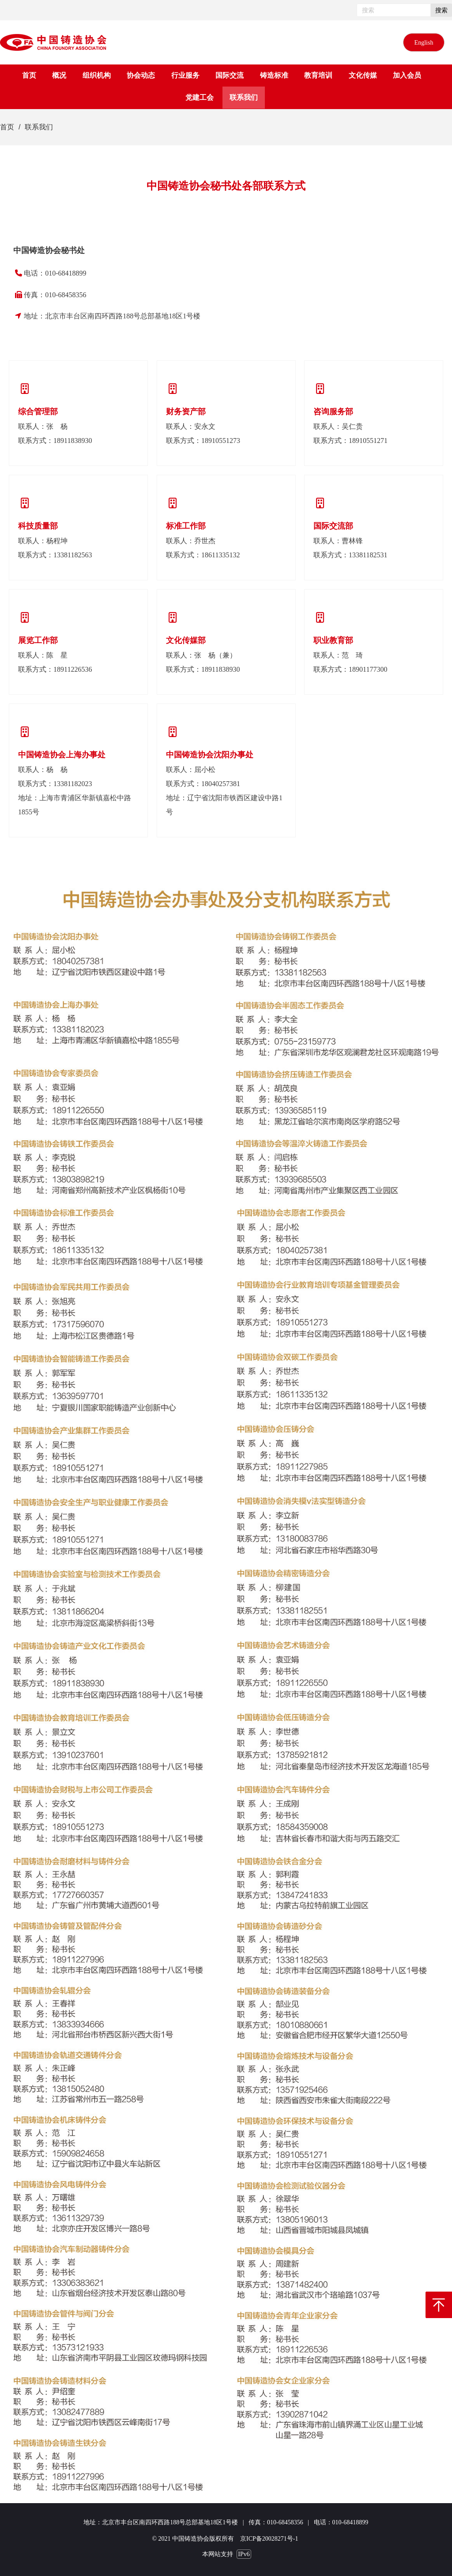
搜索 (441, 10)
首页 (7, 127)
